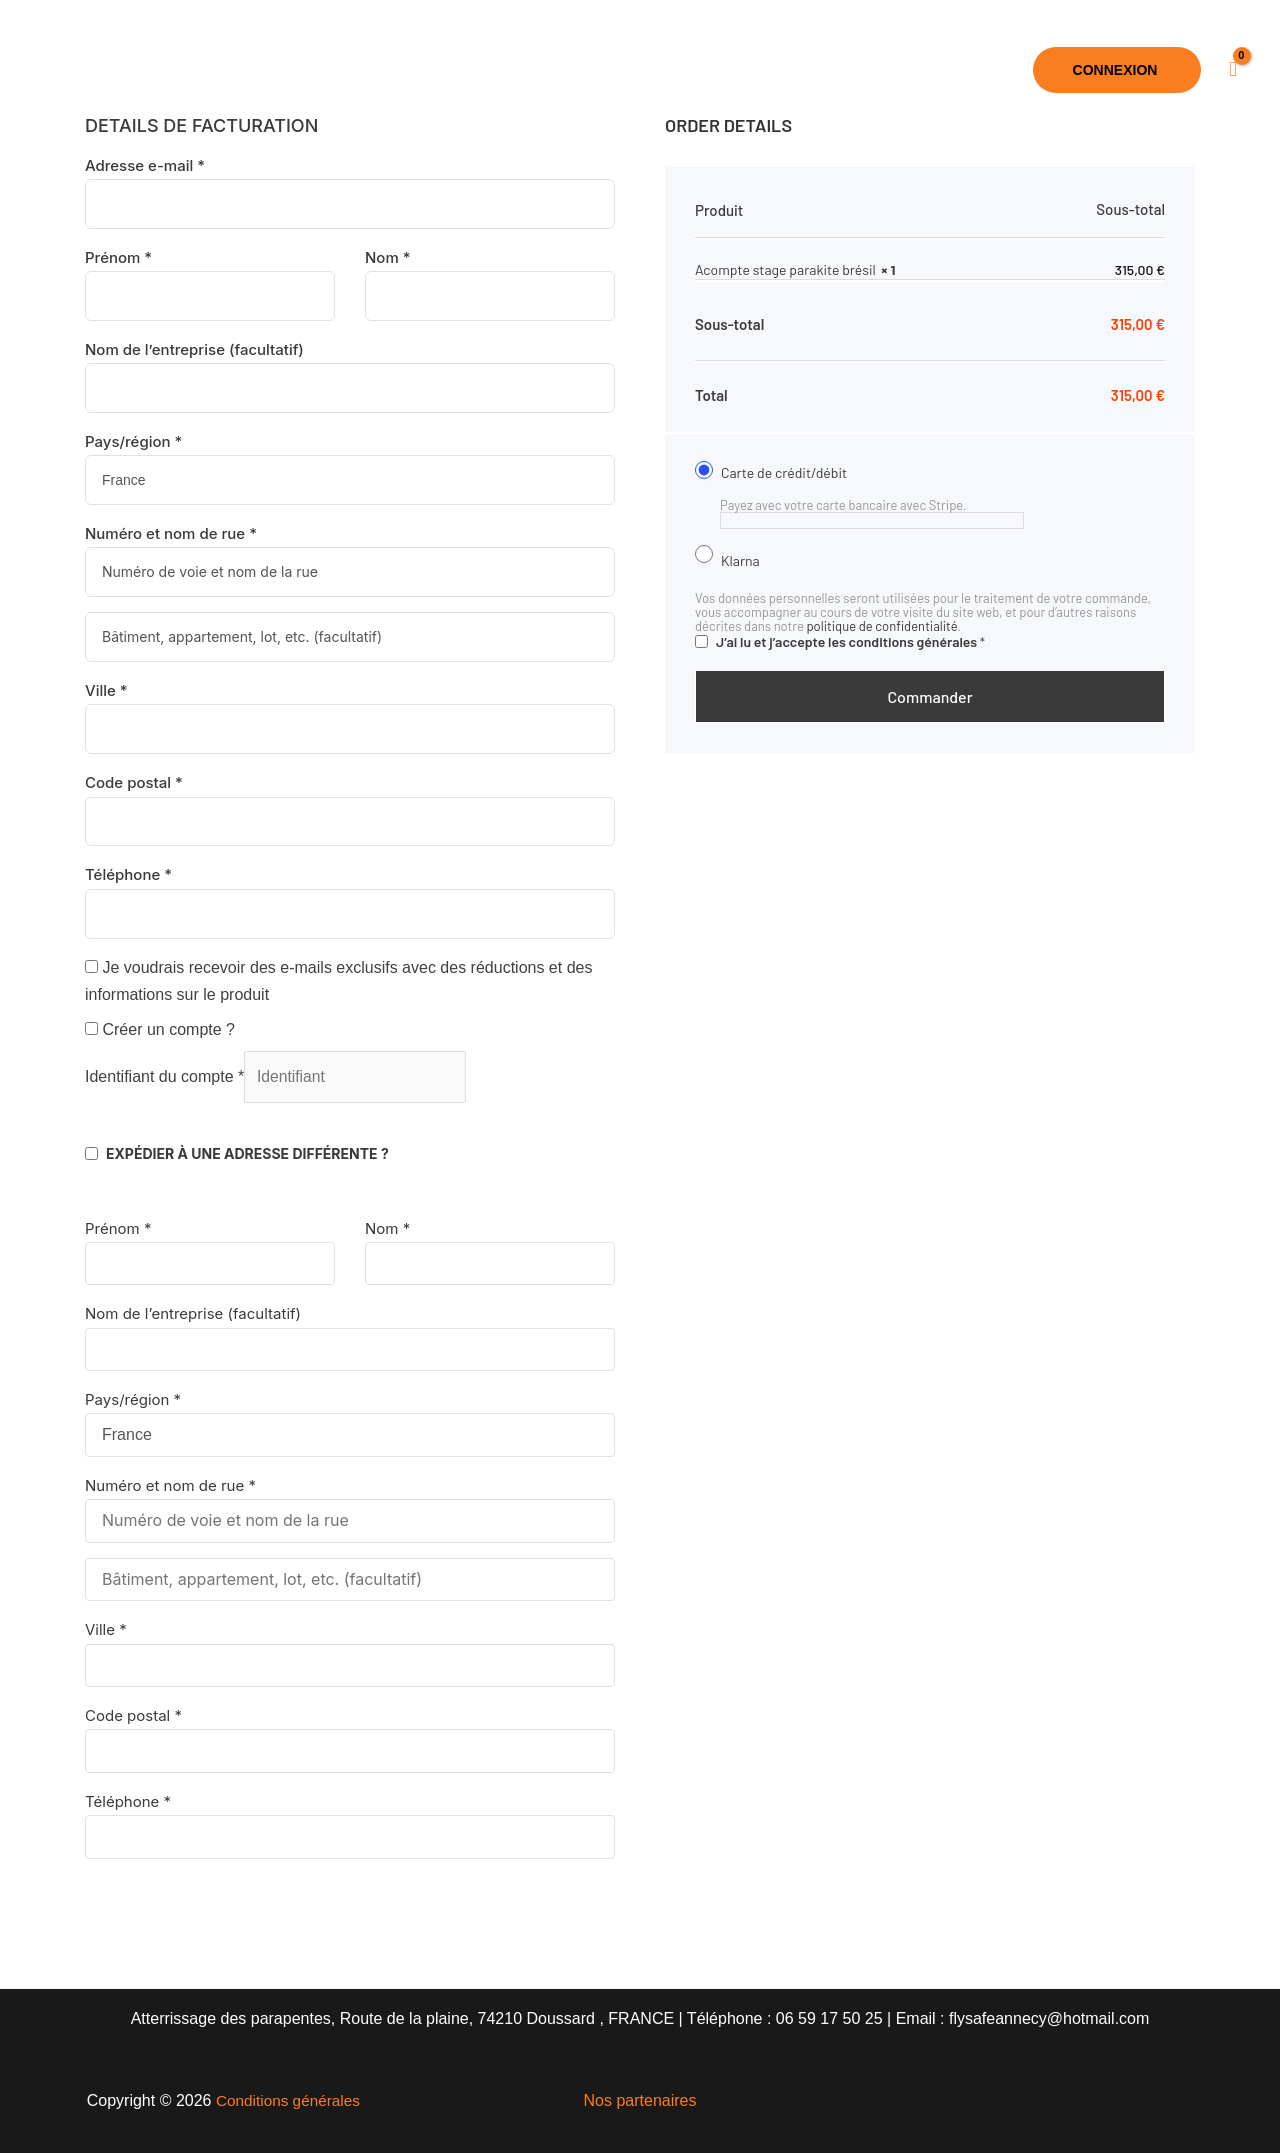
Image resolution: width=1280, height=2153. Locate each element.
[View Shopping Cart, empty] (1233, 70)
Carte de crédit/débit (806, 472)
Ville (106, 690)
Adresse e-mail (145, 165)
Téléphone (128, 874)
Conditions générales (288, 2100)
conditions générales (913, 641)
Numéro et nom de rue (171, 533)
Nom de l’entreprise (194, 349)
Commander (929, 696)
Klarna (759, 560)
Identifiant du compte (164, 1077)
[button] (720, 69)
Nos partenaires (640, 2100)
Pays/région (133, 441)
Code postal (134, 782)
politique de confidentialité (882, 626)
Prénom (118, 257)
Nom (388, 257)
